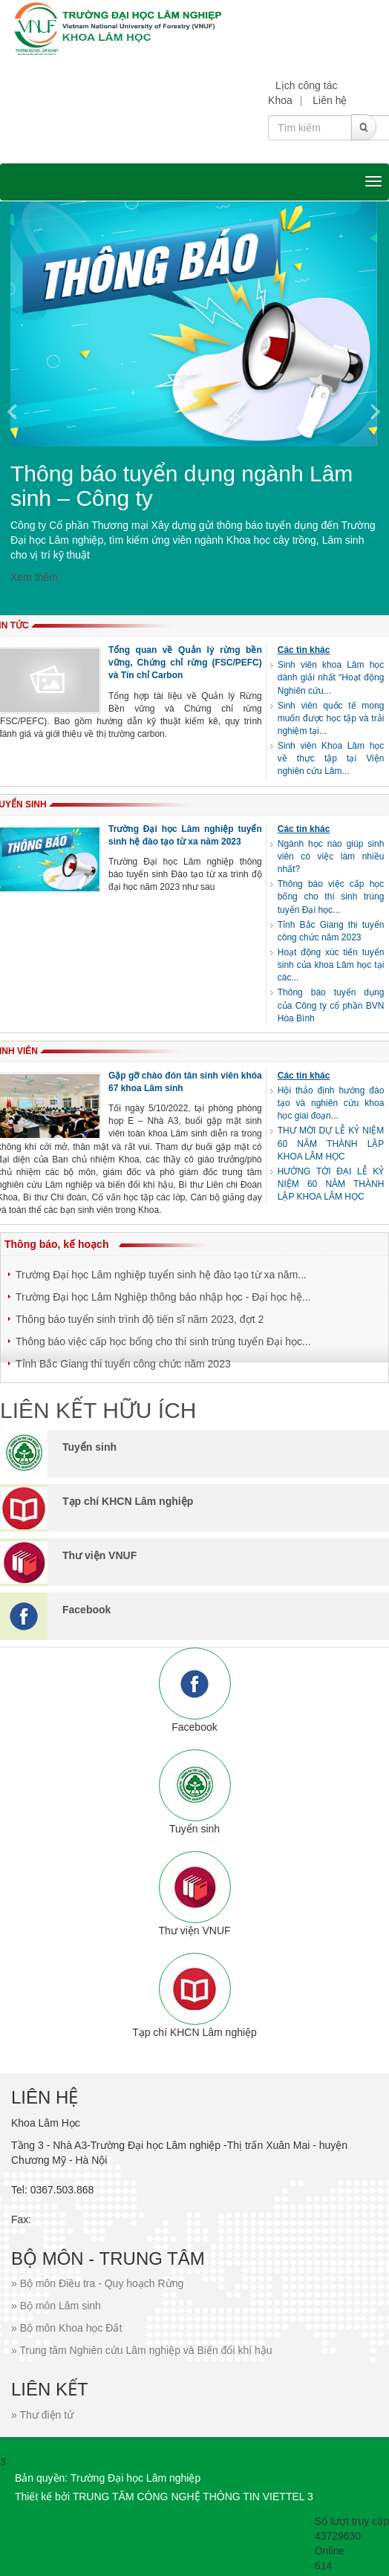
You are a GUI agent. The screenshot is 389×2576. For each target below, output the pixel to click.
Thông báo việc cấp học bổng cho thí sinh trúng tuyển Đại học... (331, 896)
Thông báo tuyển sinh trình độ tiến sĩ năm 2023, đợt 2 (140, 1319)
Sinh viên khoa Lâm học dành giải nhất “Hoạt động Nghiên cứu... (331, 677)
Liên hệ (330, 100)
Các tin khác (304, 650)
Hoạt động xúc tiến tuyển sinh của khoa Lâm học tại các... (331, 965)
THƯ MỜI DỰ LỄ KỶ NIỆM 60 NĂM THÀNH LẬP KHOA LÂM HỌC (331, 1143)
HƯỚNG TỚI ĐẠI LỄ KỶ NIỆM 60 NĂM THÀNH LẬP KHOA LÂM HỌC (331, 1184)
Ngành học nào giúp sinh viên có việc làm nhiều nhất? (331, 856)
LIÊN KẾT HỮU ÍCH (98, 1410)
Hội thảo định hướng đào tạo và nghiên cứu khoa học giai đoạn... (331, 1103)
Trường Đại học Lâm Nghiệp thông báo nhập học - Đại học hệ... (163, 1297)
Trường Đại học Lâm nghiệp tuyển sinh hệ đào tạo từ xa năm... (161, 1275)
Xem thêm (34, 577)
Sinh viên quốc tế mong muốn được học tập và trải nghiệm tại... (331, 718)
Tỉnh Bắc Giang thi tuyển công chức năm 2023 (123, 1364)
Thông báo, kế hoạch (56, 1244)
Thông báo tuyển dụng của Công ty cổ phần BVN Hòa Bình (331, 1005)
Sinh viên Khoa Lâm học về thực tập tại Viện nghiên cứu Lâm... (331, 758)
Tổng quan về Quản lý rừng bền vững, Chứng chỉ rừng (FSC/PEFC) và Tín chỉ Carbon (185, 662)
